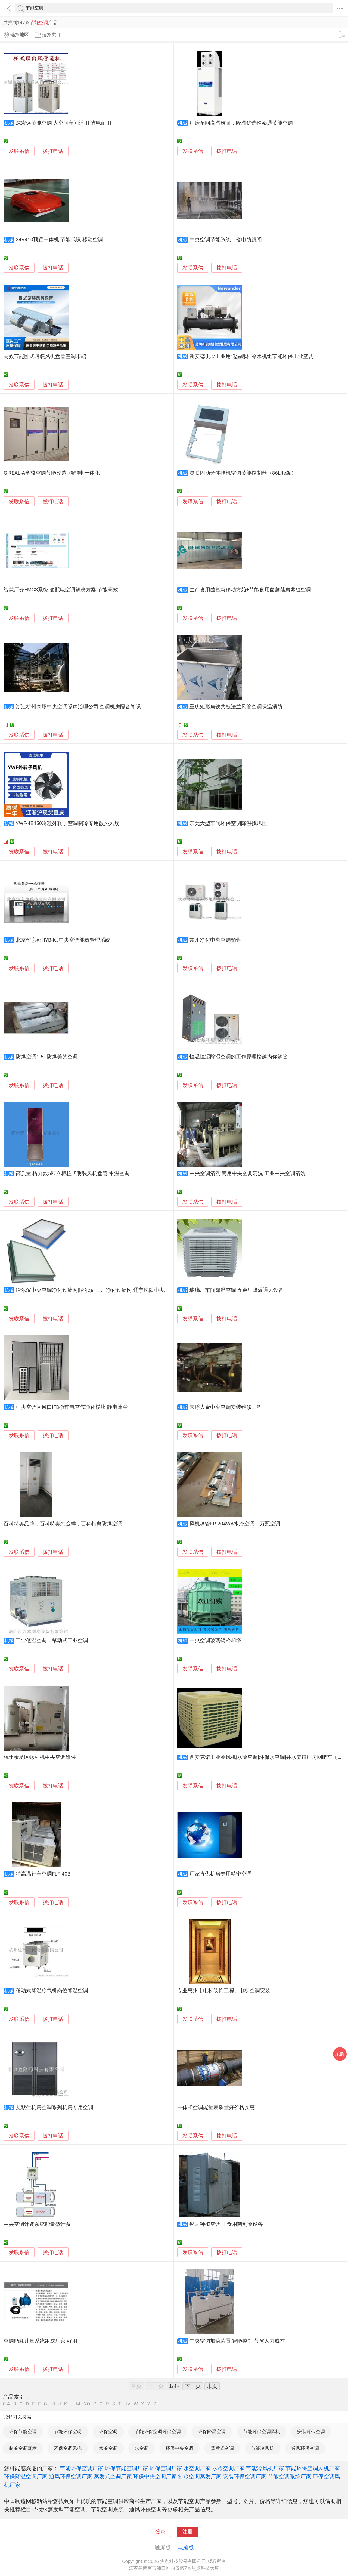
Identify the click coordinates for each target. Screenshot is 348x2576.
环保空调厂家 (166, 2468)
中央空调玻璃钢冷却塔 (215, 1641)
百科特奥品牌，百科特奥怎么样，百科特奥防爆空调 (63, 1524)
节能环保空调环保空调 (158, 2431)
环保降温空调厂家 (26, 2476)
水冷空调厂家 (228, 2468)
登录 (160, 2532)
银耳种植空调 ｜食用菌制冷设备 (226, 2224)
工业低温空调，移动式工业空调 (52, 1641)
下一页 (193, 2386)
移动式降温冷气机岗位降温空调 (52, 1991)
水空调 (141, 2448)
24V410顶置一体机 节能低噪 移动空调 (59, 240)
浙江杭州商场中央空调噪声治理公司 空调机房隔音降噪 (78, 707)
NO (86, 2404)
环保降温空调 (212, 2431)
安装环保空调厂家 (244, 2476)
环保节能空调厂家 (126, 2468)
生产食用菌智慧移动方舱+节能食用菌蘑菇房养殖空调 (250, 590)
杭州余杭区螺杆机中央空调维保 (40, 1757)
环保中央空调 (179, 2448)
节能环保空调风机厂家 (312, 2468)
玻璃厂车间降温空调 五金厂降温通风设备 (236, 1290)
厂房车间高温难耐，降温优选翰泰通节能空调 (241, 123)
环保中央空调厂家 (155, 2476)
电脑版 (186, 2547)
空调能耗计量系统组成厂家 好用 (40, 2341)
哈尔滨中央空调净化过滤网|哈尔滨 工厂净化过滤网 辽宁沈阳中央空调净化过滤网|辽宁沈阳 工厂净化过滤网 (138, 1290)
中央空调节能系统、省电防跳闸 (225, 240)
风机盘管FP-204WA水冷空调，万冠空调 (234, 1524)
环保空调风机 (68, 2448)
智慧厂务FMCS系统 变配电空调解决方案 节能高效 (61, 590)
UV (127, 2404)
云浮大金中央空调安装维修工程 (225, 1407)
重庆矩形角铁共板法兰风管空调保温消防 (235, 707)
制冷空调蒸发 (23, 2448)
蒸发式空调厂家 (113, 2476)
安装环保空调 (311, 2431)
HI (52, 2404)
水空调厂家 (197, 2468)
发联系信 (19, 151)
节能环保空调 (68, 2431)
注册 (187, 2532)
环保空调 (108, 2431)
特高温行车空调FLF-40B (43, 1874)
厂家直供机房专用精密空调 (220, 1874)
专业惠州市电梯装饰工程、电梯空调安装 (223, 1991)
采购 (339, 2053)
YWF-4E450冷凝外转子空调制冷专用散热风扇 (67, 823)
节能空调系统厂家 (289, 2476)
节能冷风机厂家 (265, 2468)
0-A (6, 2404)
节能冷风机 (262, 2448)
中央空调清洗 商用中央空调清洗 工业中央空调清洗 (247, 1173)
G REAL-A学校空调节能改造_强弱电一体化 (52, 473)
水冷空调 (108, 2448)
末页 (212, 2386)
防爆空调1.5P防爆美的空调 (47, 1057)
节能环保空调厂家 (81, 2468)
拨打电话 (53, 151)
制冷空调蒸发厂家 (200, 2476)
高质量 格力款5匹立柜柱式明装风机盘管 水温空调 (73, 1173)
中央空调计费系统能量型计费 (37, 2224)
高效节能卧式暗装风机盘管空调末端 (45, 356)
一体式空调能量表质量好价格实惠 (216, 2108)
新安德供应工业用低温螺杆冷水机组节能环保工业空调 (251, 356)
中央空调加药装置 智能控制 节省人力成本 (237, 2341)
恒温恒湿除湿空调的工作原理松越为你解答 (238, 1057)
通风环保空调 (305, 2448)
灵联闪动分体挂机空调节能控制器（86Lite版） (243, 473)
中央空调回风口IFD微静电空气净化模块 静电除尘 (72, 1407)
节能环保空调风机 (261, 2431)
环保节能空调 (23, 2431)
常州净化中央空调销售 (215, 940)
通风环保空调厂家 (70, 2476)
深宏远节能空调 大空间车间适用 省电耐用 (63, 123)
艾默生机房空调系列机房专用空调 (54, 2108)
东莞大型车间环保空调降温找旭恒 (228, 823)
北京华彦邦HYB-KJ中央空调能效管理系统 (63, 940)
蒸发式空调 (222, 2448)
